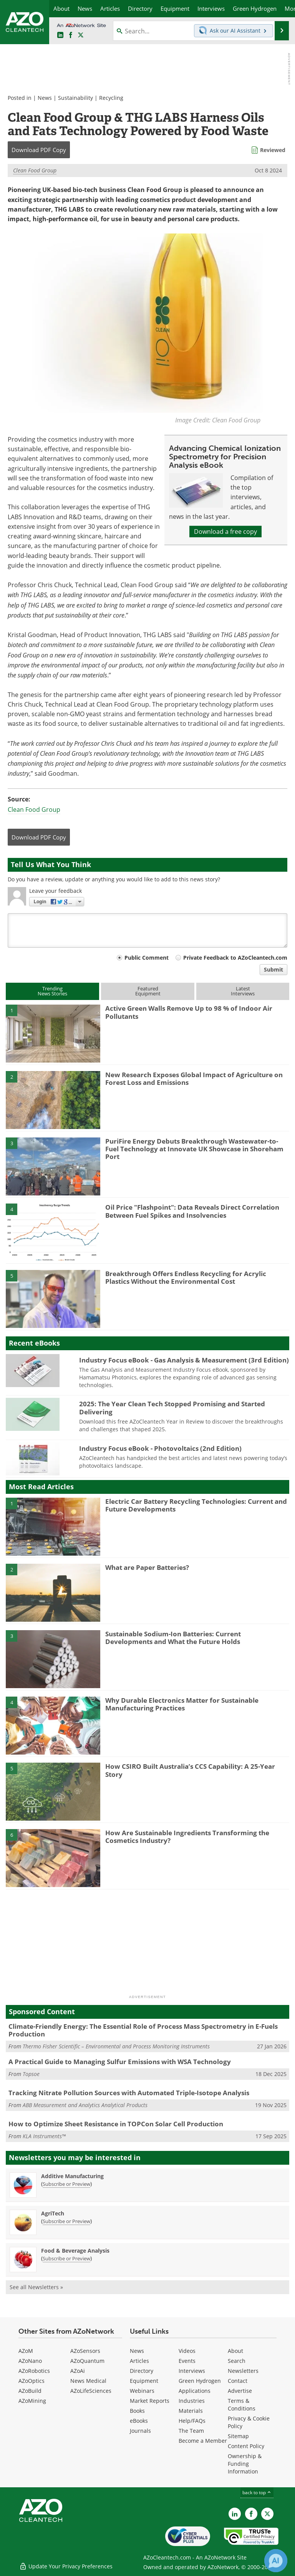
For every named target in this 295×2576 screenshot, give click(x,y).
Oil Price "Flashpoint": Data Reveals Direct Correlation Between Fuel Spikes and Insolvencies (192, 1211)
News (45, 97)
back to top (257, 2492)
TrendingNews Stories (52, 991)
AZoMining (32, 2400)
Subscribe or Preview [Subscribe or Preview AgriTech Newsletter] (66, 2221)
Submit (273, 969)
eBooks (139, 2420)
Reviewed (272, 150)
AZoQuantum (87, 2360)
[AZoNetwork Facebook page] (71, 35)
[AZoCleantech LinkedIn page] (60, 35)
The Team (191, 2430)
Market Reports (149, 2400)
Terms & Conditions (241, 2404)
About (235, 2350)
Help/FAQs (192, 2420)
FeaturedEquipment (148, 991)
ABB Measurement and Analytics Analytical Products (85, 2105)
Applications (194, 2390)
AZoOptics (31, 2380)
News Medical (88, 2380)
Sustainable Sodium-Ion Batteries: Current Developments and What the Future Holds (173, 1637)
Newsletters (243, 2370)
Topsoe (31, 2074)
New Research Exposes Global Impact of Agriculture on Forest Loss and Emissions (194, 1078)
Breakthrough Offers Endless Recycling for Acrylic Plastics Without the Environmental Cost (185, 1277)
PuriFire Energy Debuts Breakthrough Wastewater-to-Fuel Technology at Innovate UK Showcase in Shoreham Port (194, 1149)
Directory (141, 2370)
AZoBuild (29, 2390)
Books (137, 2410)
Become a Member (203, 2440)
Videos (187, 2350)
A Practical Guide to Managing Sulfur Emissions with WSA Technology (119, 2061)
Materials (191, 2410)
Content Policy (246, 2446)
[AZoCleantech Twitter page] (81, 35)
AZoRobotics (34, 2370)
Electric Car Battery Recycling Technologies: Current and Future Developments (196, 1505)
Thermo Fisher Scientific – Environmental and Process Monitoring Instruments (116, 2046)
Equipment (144, 2380)
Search (236, 2360)
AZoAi (77, 2370)
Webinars (142, 2390)
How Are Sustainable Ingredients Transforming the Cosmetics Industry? (187, 1836)
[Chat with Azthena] (275, 2560)
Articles (139, 2360)
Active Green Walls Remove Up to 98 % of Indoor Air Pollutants (188, 1012)
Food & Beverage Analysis (75, 2250)
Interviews (192, 2370)
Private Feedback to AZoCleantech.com (235, 957)
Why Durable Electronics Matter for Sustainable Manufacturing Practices (182, 1704)
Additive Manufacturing (72, 2176)
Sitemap (238, 2436)
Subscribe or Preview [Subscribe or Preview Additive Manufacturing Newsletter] (66, 2183)
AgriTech (52, 2213)
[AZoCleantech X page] (267, 2514)
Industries (192, 2400)
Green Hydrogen (200, 2380)
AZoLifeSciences (90, 2390)
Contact (237, 2380)
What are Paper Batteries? (147, 1567)
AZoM (25, 2350)
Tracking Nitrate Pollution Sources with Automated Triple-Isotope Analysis (128, 2092)
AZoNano (30, 2360)
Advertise (240, 2390)
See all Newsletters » (36, 2287)
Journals (140, 2430)
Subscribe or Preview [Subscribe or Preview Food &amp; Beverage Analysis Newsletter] (66, 2258)
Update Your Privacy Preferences (66, 2566)
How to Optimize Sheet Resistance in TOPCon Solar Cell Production (115, 2123)
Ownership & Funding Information (245, 2463)
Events (187, 2360)
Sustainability (75, 97)
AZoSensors (85, 2350)
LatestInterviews (243, 991)
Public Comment (146, 957)
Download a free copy (225, 531)
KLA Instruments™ (44, 2136)
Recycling (111, 97)
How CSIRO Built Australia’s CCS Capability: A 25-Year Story (190, 1770)
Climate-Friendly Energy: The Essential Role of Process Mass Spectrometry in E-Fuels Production (143, 2030)
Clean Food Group (34, 170)
